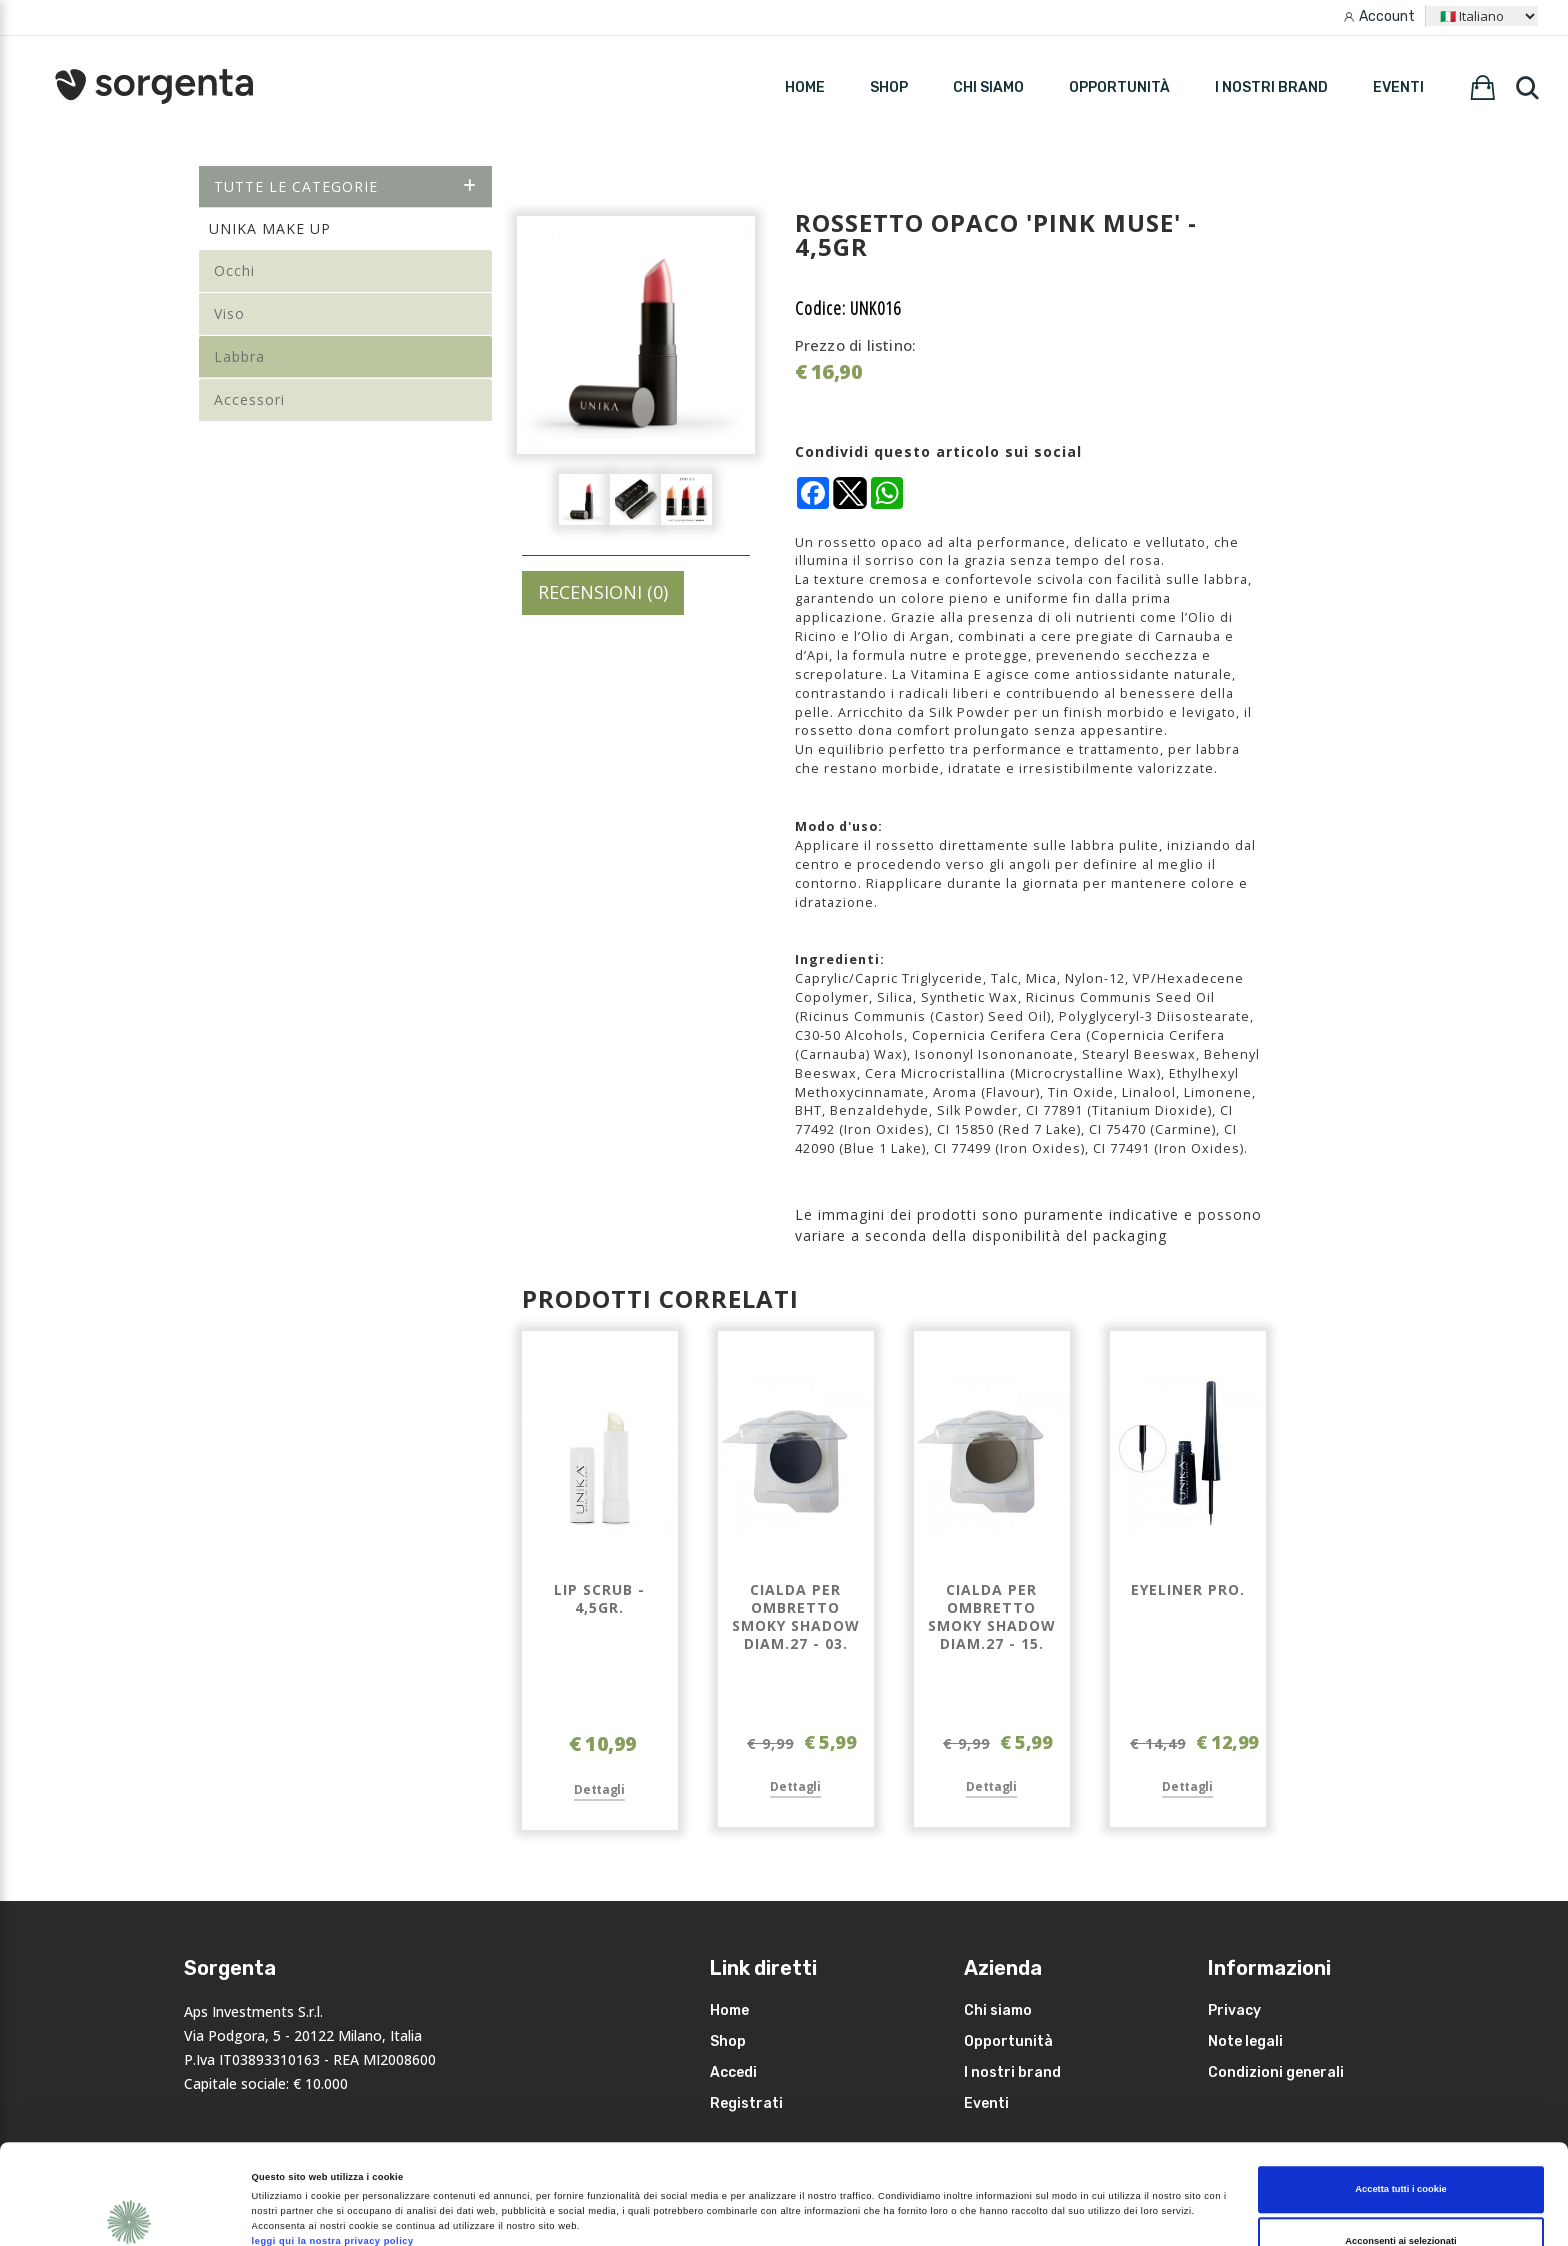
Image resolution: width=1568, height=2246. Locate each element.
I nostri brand (1271, 87)
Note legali (1245, 2041)
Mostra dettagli (838, 2200)
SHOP (889, 87)
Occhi (234, 270)
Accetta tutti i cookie (1401, 2096)
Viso (229, 313)
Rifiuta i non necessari (1401, 2199)
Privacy (1234, 2010)
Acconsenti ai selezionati (1400, 2147)
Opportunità (1119, 87)
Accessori (249, 399)
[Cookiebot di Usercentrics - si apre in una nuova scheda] (129, 2212)
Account (1387, 16)
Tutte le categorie (345, 186)
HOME (805, 87)
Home (729, 2010)
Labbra (239, 356)
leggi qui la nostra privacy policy (333, 2148)
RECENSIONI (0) (603, 592)
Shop (728, 2041)
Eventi (1398, 87)
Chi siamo (988, 87)
